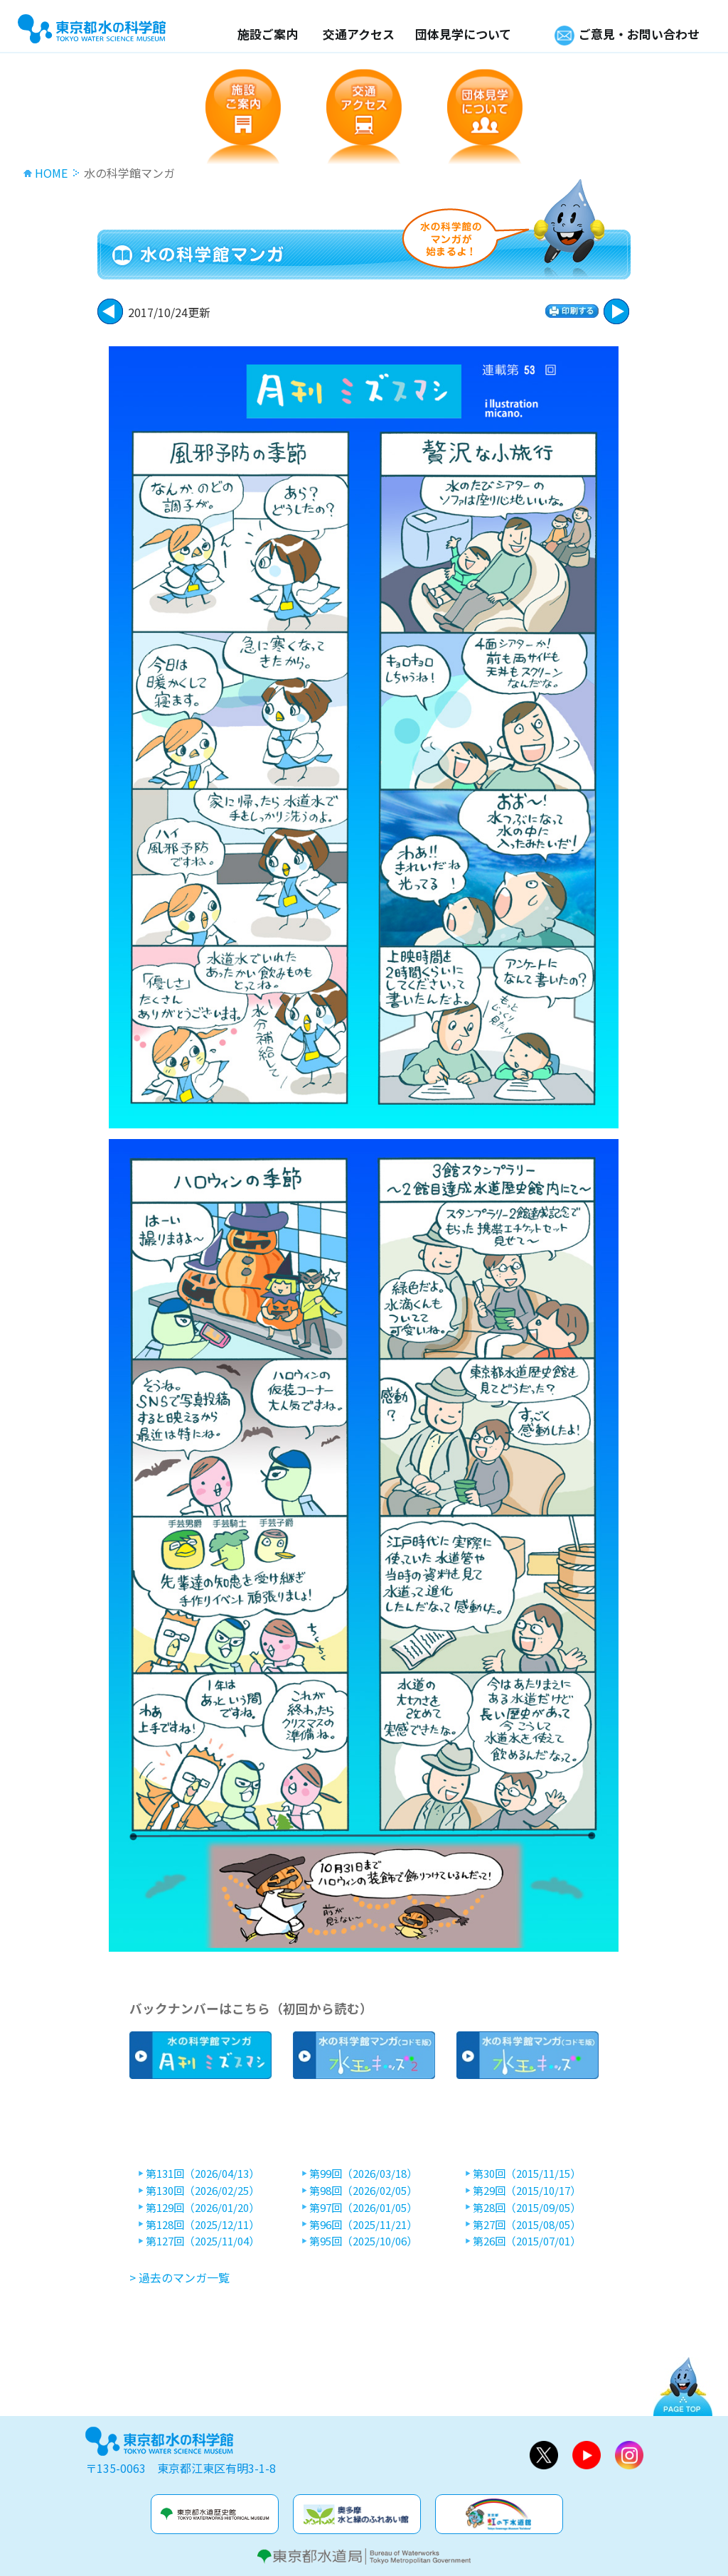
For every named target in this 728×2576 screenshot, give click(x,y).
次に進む (110, 311)
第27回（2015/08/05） (527, 2224)
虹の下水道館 (499, 2514)
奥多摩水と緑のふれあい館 (357, 2514)
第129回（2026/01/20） (202, 2207)
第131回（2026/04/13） (202, 2173)
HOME (51, 172)
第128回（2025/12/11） (202, 2224)
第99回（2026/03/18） (363, 2173)
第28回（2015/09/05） (527, 2207)
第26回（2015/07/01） (527, 2241)
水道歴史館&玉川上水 (215, 2514)
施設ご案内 (267, 34)
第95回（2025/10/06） (363, 2241)
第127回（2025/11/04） (202, 2241)
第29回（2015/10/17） (527, 2190)
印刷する (572, 311)
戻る (616, 311)
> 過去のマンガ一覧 (179, 2277)
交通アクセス (359, 34)
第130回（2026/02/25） (202, 2190)
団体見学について (463, 34)
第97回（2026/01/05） (363, 2207)
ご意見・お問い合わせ (639, 34)
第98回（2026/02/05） (363, 2190)
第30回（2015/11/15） (527, 2173)
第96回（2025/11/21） (363, 2224)
